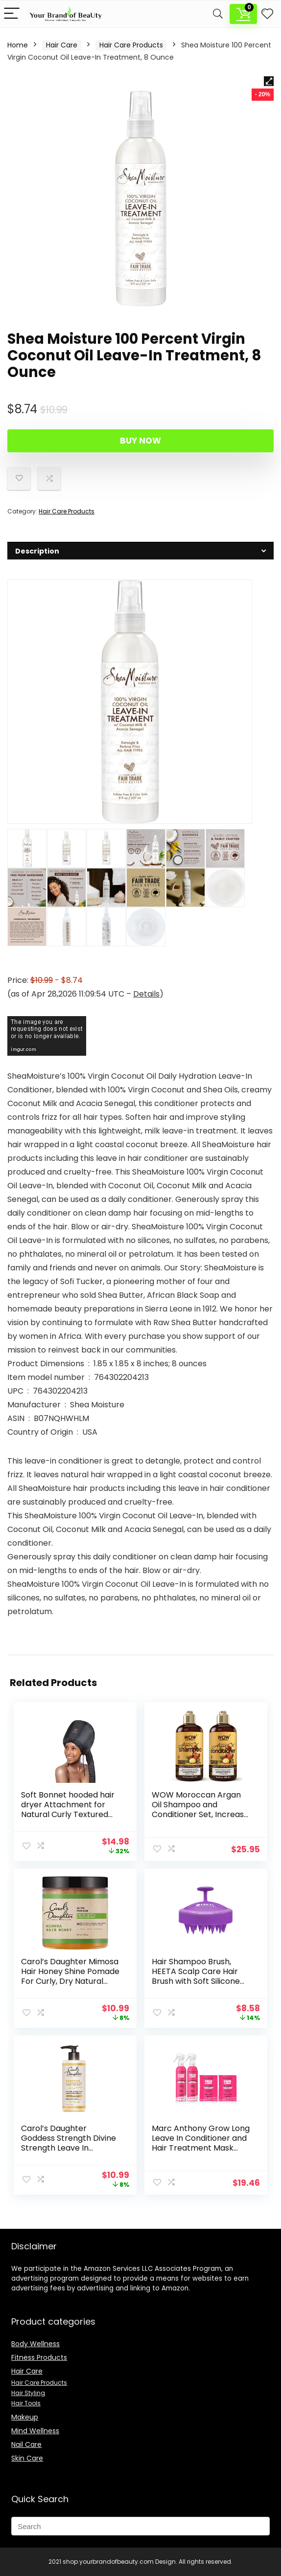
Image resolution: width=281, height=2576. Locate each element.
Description (27, 20)
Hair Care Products (131, 45)
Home (17, 45)
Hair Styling (28, 2393)
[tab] (140, 551)
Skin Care (27, 2458)
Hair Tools (26, 2403)
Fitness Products (39, 2357)
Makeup (24, 2417)
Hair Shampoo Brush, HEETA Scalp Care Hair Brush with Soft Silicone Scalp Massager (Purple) (199, 1976)
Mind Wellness (35, 2431)
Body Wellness (35, 2344)
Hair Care (61, 45)
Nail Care (26, 2444)
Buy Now (140, 440)
